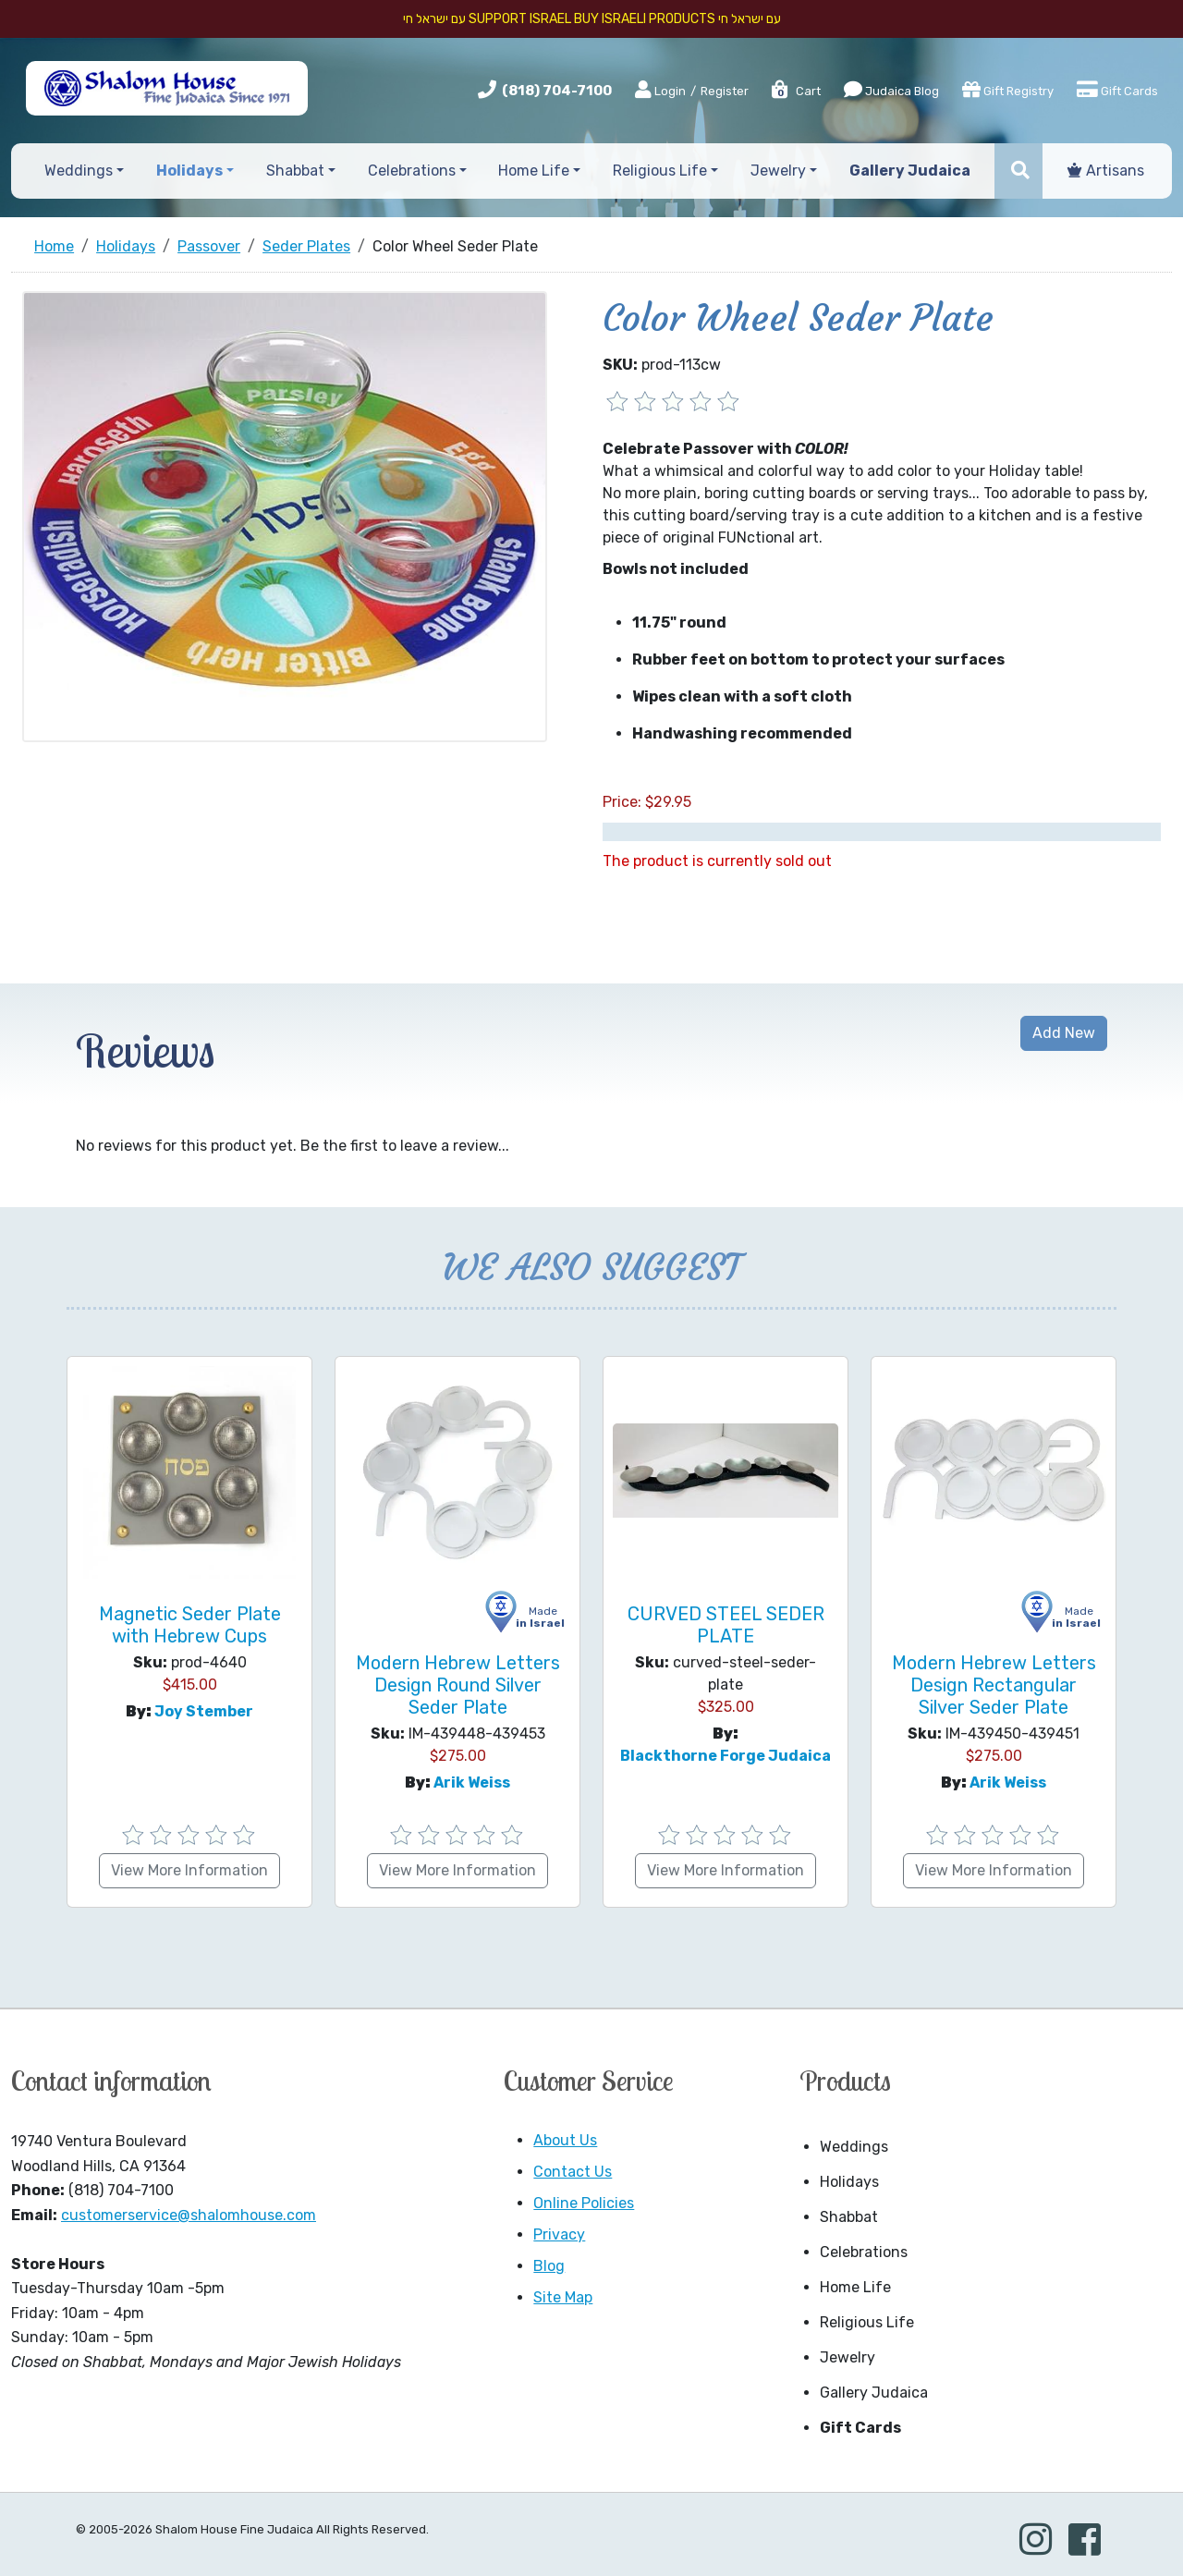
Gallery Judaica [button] (909, 170)
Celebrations (864, 2252)
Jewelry (847, 2357)
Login (660, 90)
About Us (565, 2140)
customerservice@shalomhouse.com (188, 2215)
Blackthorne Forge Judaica (725, 1755)
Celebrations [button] (412, 170)
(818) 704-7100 (557, 90)
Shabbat (849, 2217)
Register (725, 91)
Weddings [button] (78, 170)
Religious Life (867, 2322)
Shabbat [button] (295, 170)
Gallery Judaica (874, 2392)
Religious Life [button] (660, 170)
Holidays (849, 2182)
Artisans (1105, 170)
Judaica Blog (891, 89)
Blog (549, 2266)
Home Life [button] (533, 170)
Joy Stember (203, 1711)
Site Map (562, 2297)
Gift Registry (1008, 89)
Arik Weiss (471, 1782)
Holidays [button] (189, 170)
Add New (1063, 1033)
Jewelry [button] (778, 170)
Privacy (559, 2234)
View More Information (189, 1870)
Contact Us (572, 2171)
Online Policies (583, 2203)
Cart (795, 91)
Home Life (855, 2287)
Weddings (854, 2146)
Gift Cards (1117, 89)
